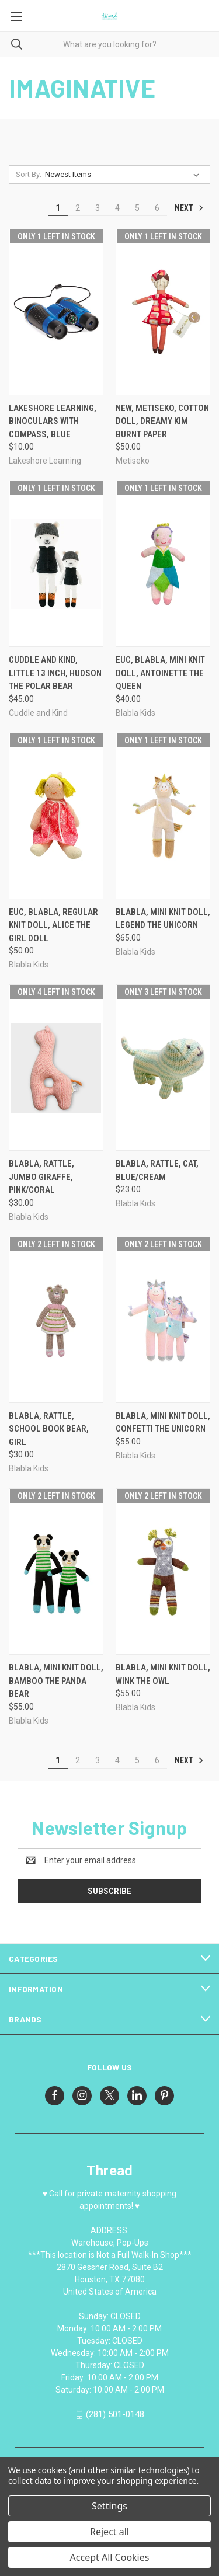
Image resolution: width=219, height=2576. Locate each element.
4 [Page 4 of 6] (117, 208)
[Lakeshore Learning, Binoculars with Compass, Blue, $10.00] (56, 312)
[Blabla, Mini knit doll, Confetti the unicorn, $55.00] (163, 1320)
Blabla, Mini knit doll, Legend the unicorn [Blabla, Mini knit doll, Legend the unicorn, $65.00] (163, 919)
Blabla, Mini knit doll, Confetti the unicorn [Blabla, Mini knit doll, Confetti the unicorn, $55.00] (163, 1423)
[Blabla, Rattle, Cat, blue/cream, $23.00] (163, 1067)
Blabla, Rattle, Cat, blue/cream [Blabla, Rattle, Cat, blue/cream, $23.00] (157, 1170)
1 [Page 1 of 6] (57, 208)
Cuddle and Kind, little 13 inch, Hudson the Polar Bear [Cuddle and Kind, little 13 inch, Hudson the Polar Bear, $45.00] (55, 673)
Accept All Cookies (110, 2557)
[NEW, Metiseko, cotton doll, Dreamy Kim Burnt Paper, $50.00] (163, 312)
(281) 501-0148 (115, 2414)
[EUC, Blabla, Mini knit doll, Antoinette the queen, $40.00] (163, 564)
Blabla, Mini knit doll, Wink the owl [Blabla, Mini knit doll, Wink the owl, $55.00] (163, 1674)
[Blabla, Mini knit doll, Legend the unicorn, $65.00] (163, 816)
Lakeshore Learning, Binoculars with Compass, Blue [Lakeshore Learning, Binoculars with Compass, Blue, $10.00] (52, 421)
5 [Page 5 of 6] (137, 208)
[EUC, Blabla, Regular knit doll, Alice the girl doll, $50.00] (56, 816)
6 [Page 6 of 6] (157, 208)
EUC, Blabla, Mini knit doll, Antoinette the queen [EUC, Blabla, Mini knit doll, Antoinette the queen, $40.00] (160, 673)
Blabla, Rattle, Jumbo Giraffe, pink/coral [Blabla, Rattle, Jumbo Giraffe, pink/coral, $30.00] (41, 1176)
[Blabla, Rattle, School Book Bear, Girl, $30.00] (56, 1320)
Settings (109, 2506)
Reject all (109, 2531)
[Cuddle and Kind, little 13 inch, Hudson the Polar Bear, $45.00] (56, 564)
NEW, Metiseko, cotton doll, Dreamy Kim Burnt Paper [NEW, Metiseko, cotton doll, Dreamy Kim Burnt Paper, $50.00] (162, 421)
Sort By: (28, 174)
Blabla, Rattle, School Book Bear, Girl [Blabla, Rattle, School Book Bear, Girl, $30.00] (49, 1429)
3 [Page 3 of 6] (97, 208)
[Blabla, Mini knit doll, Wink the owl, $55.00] (163, 1571)
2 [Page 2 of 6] (77, 208)
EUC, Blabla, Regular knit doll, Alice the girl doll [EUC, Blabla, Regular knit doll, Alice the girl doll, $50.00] (53, 925)
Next (189, 208)
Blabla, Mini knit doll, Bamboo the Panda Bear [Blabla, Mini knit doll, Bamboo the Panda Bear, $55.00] (56, 1680)
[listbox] (124, 174)
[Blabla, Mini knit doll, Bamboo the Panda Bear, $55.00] (56, 1571)
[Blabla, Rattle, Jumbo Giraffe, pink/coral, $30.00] (56, 1067)
